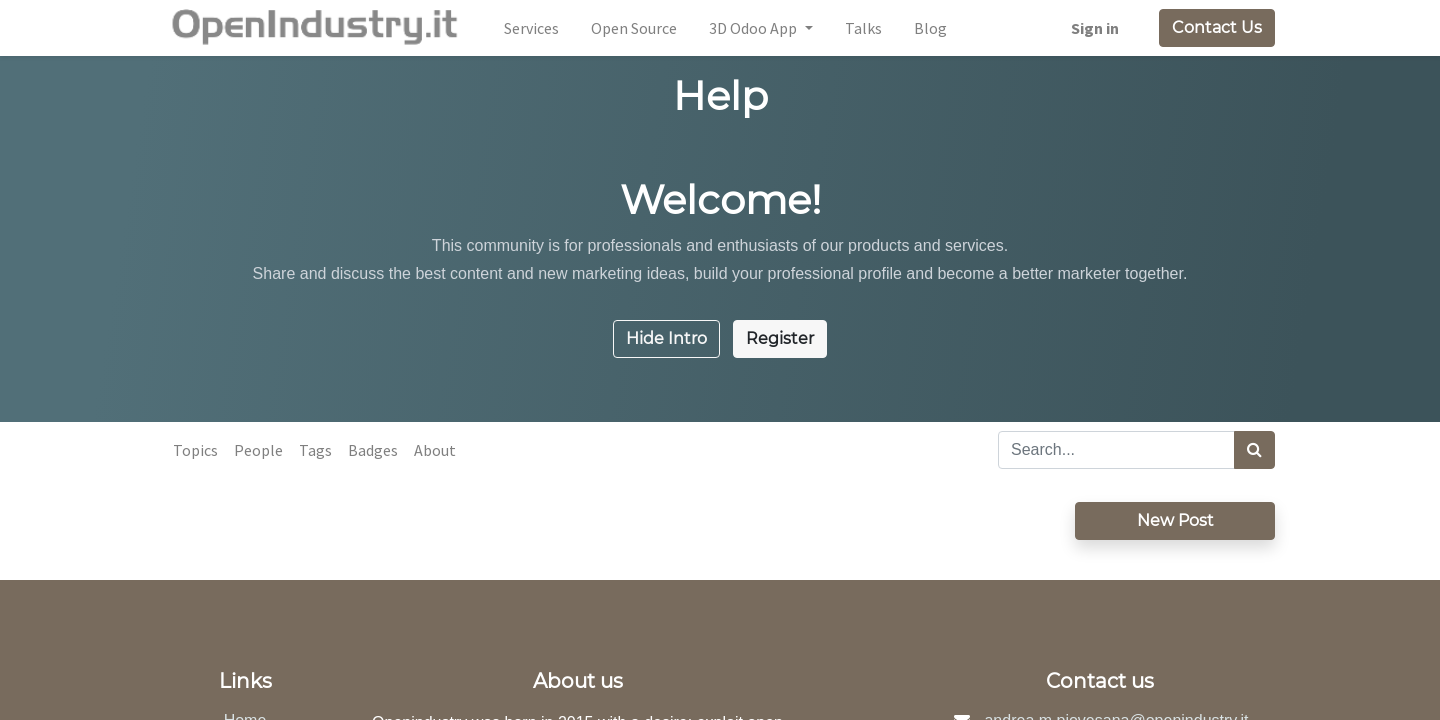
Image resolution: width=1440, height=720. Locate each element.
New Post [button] (1175, 520)
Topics (195, 450)
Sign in (1095, 28)
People (258, 450)
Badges (373, 450)
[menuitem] (531, 28)
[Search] (1254, 450)
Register (780, 338)
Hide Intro (666, 338)
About (435, 450)
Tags (315, 450)
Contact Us (1217, 27)
